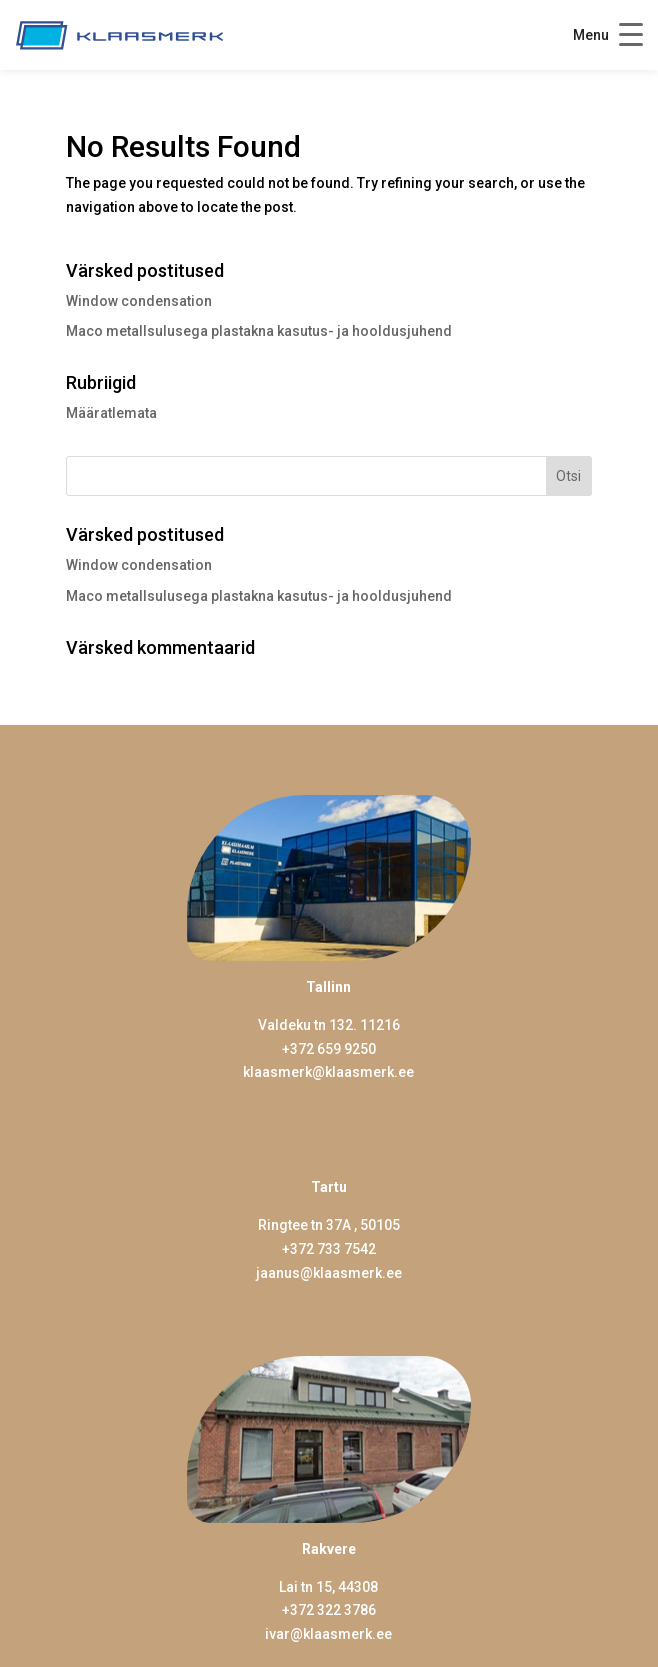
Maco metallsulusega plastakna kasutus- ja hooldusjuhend (259, 331)
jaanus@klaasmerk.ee (329, 1273)
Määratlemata (111, 413)
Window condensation (139, 301)
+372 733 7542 (329, 1249)
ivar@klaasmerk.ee (328, 1634)
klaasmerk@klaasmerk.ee (328, 1072)
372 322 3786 (333, 1610)
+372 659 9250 (329, 1049)
